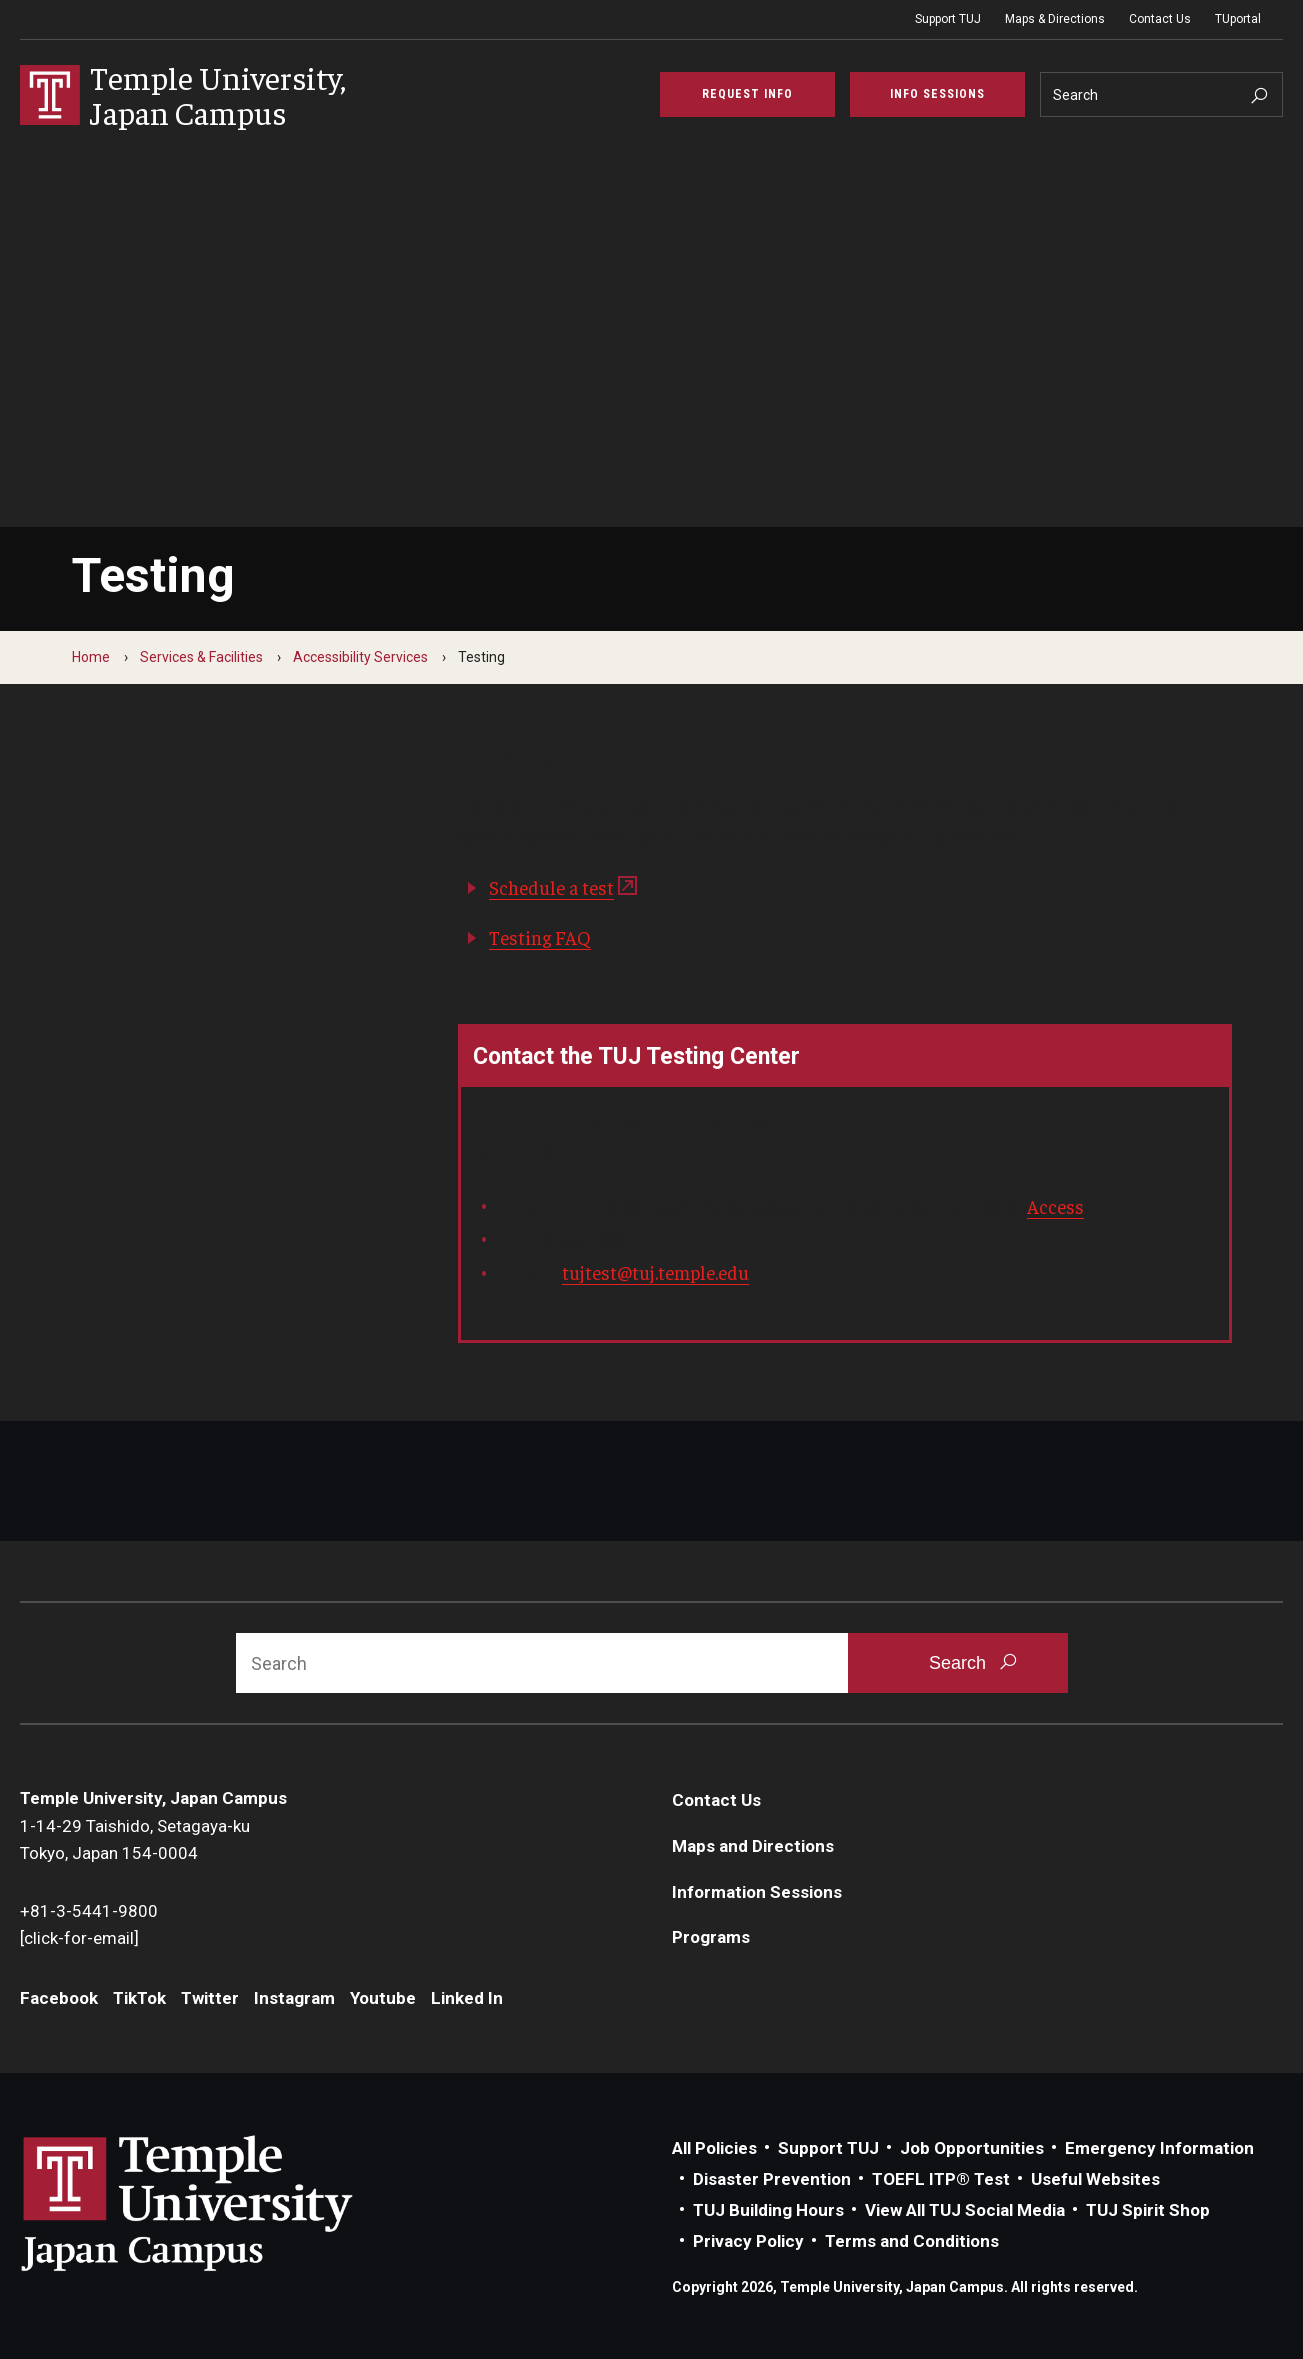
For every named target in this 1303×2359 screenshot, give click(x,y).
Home (91, 657)
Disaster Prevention (772, 2179)
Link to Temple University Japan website (220, 2203)
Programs (711, 1937)
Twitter (210, 1998)
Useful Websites (1095, 2179)
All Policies (714, 2148)
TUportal (1238, 19)
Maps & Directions (1055, 19)
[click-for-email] (79, 1938)
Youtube (383, 1998)
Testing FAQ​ (540, 937)
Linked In (467, 1998)
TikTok (139, 1998)
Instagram (294, 1998)
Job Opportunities (972, 2148)
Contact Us (1160, 19)
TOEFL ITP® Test (941, 2179)
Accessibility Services (360, 657)
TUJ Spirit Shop (1148, 2210)
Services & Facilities (201, 657)
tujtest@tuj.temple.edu (655, 1272)
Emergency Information (1159, 2148)
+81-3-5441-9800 (89, 1911)
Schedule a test (551, 887)
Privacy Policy (748, 2241)
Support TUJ (948, 19)
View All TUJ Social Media (965, 2210)
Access (1055, 1206)
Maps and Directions (753, 1846)
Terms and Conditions (912, 2241)
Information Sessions (757, 1892)
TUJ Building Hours (768, 2210)
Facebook (59, 1998)
